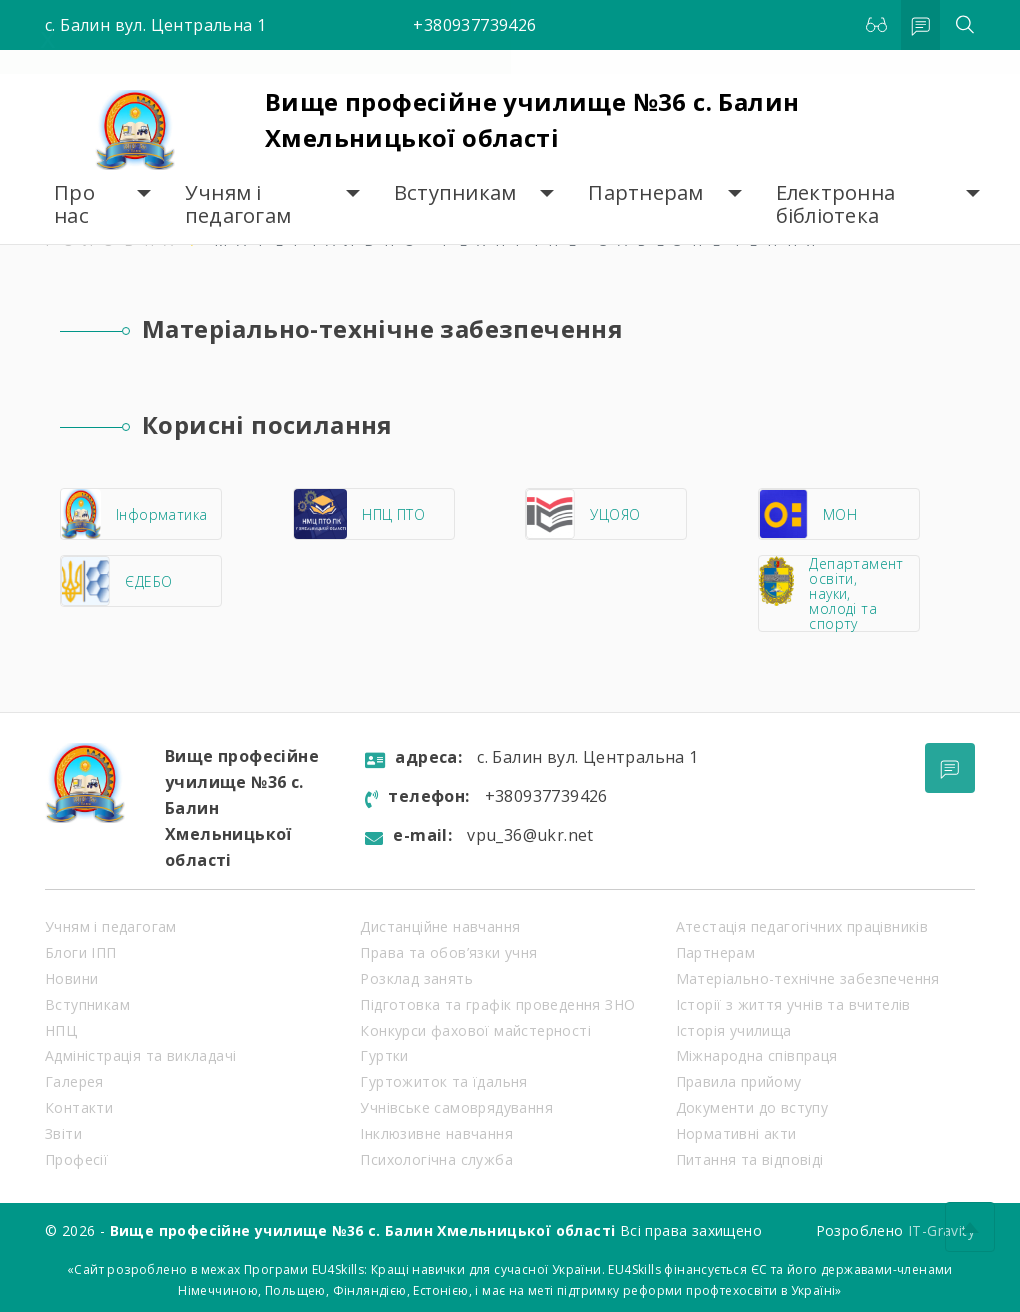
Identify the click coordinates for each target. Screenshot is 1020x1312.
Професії (76, 1159)
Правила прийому (739, 1081)
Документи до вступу (752, 1107)
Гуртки (384, 1055)
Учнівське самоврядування (456, 1107)
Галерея (74, 1081)
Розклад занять (416, 978)
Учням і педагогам (238, 204)
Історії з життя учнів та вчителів (793, 1004)
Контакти (79, 1107)
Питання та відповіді (750, 1159)
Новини (71, 978)
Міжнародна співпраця (757, 1055)
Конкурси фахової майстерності (475, 1030)
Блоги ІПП (81, 952)
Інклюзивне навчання (436, 1133)
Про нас (74, 204)
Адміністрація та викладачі (140, 1055)
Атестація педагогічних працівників (802, 926)
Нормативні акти (736, 1133)
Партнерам (645, 192)
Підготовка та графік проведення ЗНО (497, 1004)
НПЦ (61, 1030)
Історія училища (734, 1030)
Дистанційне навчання (440, 926)
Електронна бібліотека (836, 204)
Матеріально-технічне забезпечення (808, 978)
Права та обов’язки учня (448, 952)
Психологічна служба (436, 1159)
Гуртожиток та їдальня (443, 1081)
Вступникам (455, 192)
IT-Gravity (941, 1230)
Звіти (63, 1133)
